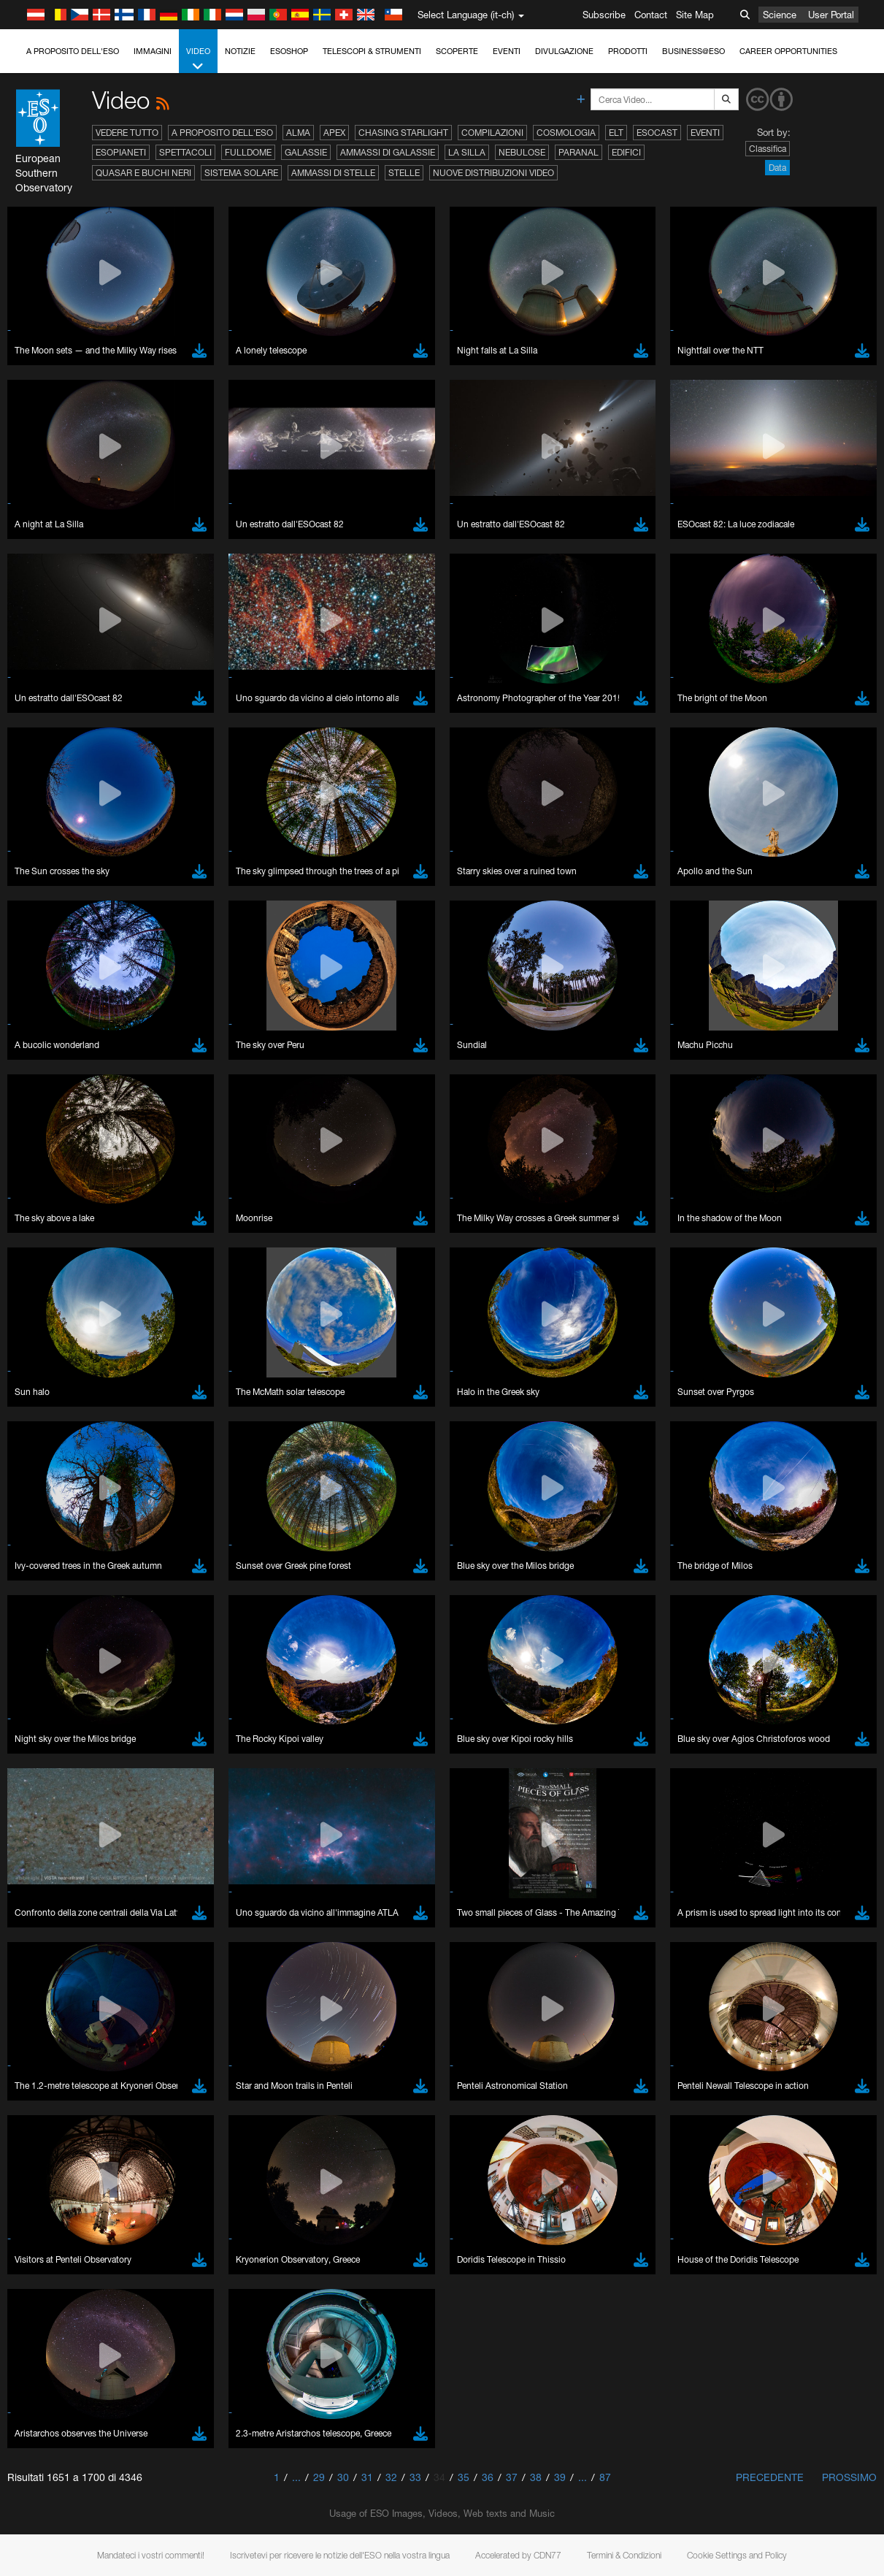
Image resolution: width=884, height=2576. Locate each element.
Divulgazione (564, 51)
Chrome (60, 1873)
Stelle (404, 172)
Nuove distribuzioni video (493, 172)
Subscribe (604, 14)
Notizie (240, 51)
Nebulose (522, 152)
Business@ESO (693, 51)
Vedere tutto (127, 132)
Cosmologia (566, 132)
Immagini (153, 51)
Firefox (57, 1900)
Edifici (626, 152)
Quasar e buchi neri (143, 172)
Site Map (695, 14)
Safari (55, 1913)
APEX (334, 132)
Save (46, 2128)
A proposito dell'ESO (72, 51)
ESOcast (657, 132)
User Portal (831, 14)
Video (198, 59)
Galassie (306, 152)
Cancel (118, 2128)
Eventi (506, 51)
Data (777, 167)
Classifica (767, 148)
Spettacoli (185, 152)
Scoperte (457, 51)
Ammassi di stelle (333, 172)
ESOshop (289, 51)
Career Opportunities (788, 51)
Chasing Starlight (403, 132)
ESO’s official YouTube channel (343, 1604)
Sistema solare (241, 172)
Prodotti (627, 51)
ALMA (298, 132)
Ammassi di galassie (387, 152)
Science (779, 14)
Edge (54, 1886)
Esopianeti (121, 152)
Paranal (578, 152)
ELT (616, 132)
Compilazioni (492, 132)
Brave (56, 1859)
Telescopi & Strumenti (372, 51)
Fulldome (248, 152)
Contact (650, 14)
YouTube (32, 1604)
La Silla (466, 152)
